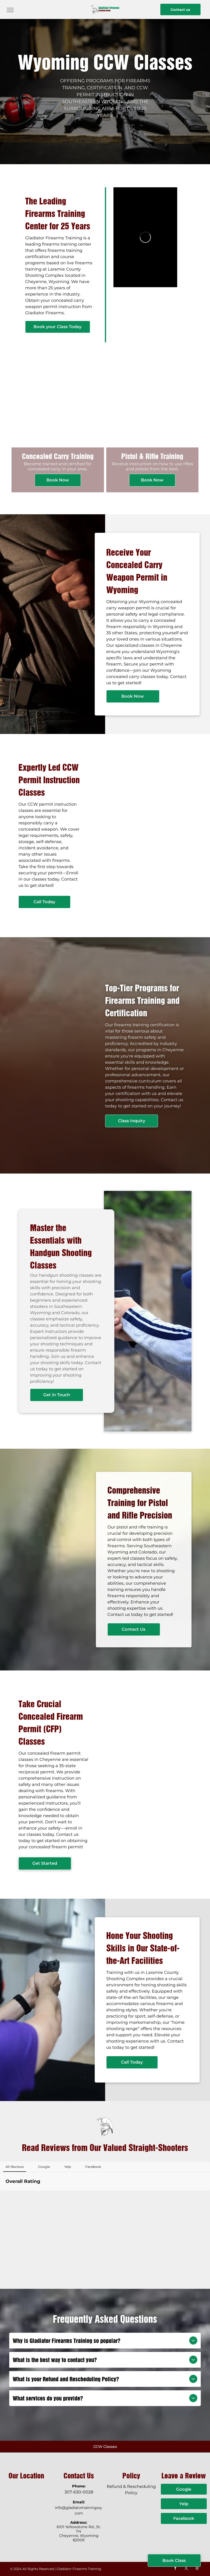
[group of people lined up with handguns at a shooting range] (143, 814)
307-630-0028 (78, 2492)
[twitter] (186, 2568)
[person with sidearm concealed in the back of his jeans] (151, 1750)
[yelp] (197, 2568)
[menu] (10, 10)
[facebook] (175, 2568)
